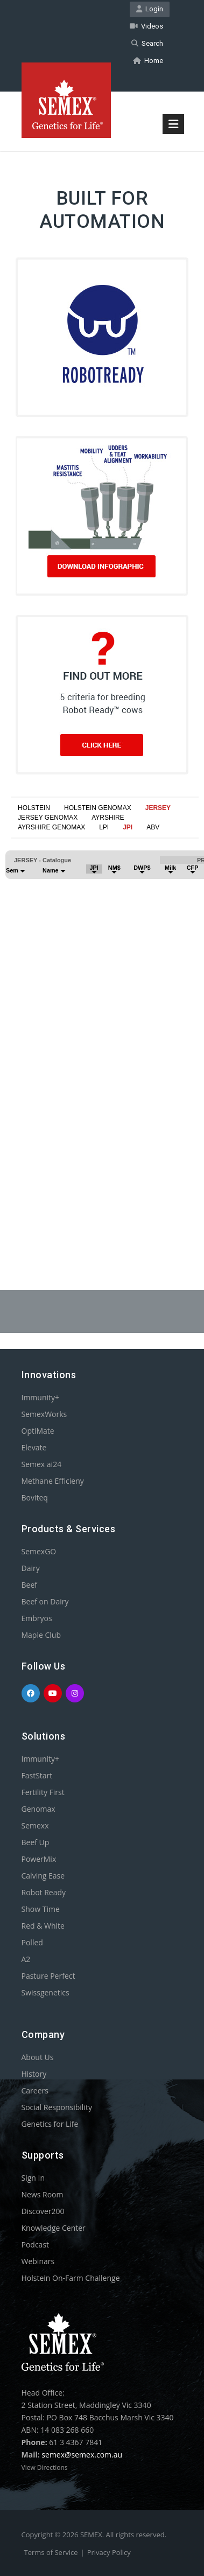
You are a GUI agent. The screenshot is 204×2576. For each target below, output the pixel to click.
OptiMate (38, 1431)
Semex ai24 (42, 1464)
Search (147, 43)
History (34, 2074)
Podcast (36, 2244)
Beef (29, 1585)
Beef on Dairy (45, 1601)
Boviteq (35, 1497)
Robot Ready (44, 1892)
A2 (26, 1959)
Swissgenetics (45, 1992)
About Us (38, 2057)
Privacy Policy (109, 2552)
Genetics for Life (50, 2124)
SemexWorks (44, 1414)
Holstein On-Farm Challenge (71, 2278)
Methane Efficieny (53, 1481)
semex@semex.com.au (81, 2454)
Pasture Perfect (48, 1976)
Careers (35, 2090)
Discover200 (43, 2211)
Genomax (38, 1809)
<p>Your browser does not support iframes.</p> (102, 1028)
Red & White (43, 1926)
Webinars (38, 2261)
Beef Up (36, 1842)
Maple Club (41, 1635)
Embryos (37, 1618)
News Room (43, 2194)
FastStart (37, 1775)
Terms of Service (51, 2552)
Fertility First (43, 1792)
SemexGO (39, 1551)
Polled (32, 1942)
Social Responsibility (57, 2107)
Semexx (35, 1825)
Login (149, 9)
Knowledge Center (54, 2228)
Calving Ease (43, 1875)
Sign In (33, 2178)
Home (148, 61)
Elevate (34, 1447)
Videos (146, 26)
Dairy (31, 1568)
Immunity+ (41, 1397)
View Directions (45, 2467)
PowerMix (39, 1859)
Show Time (41, 1909)
